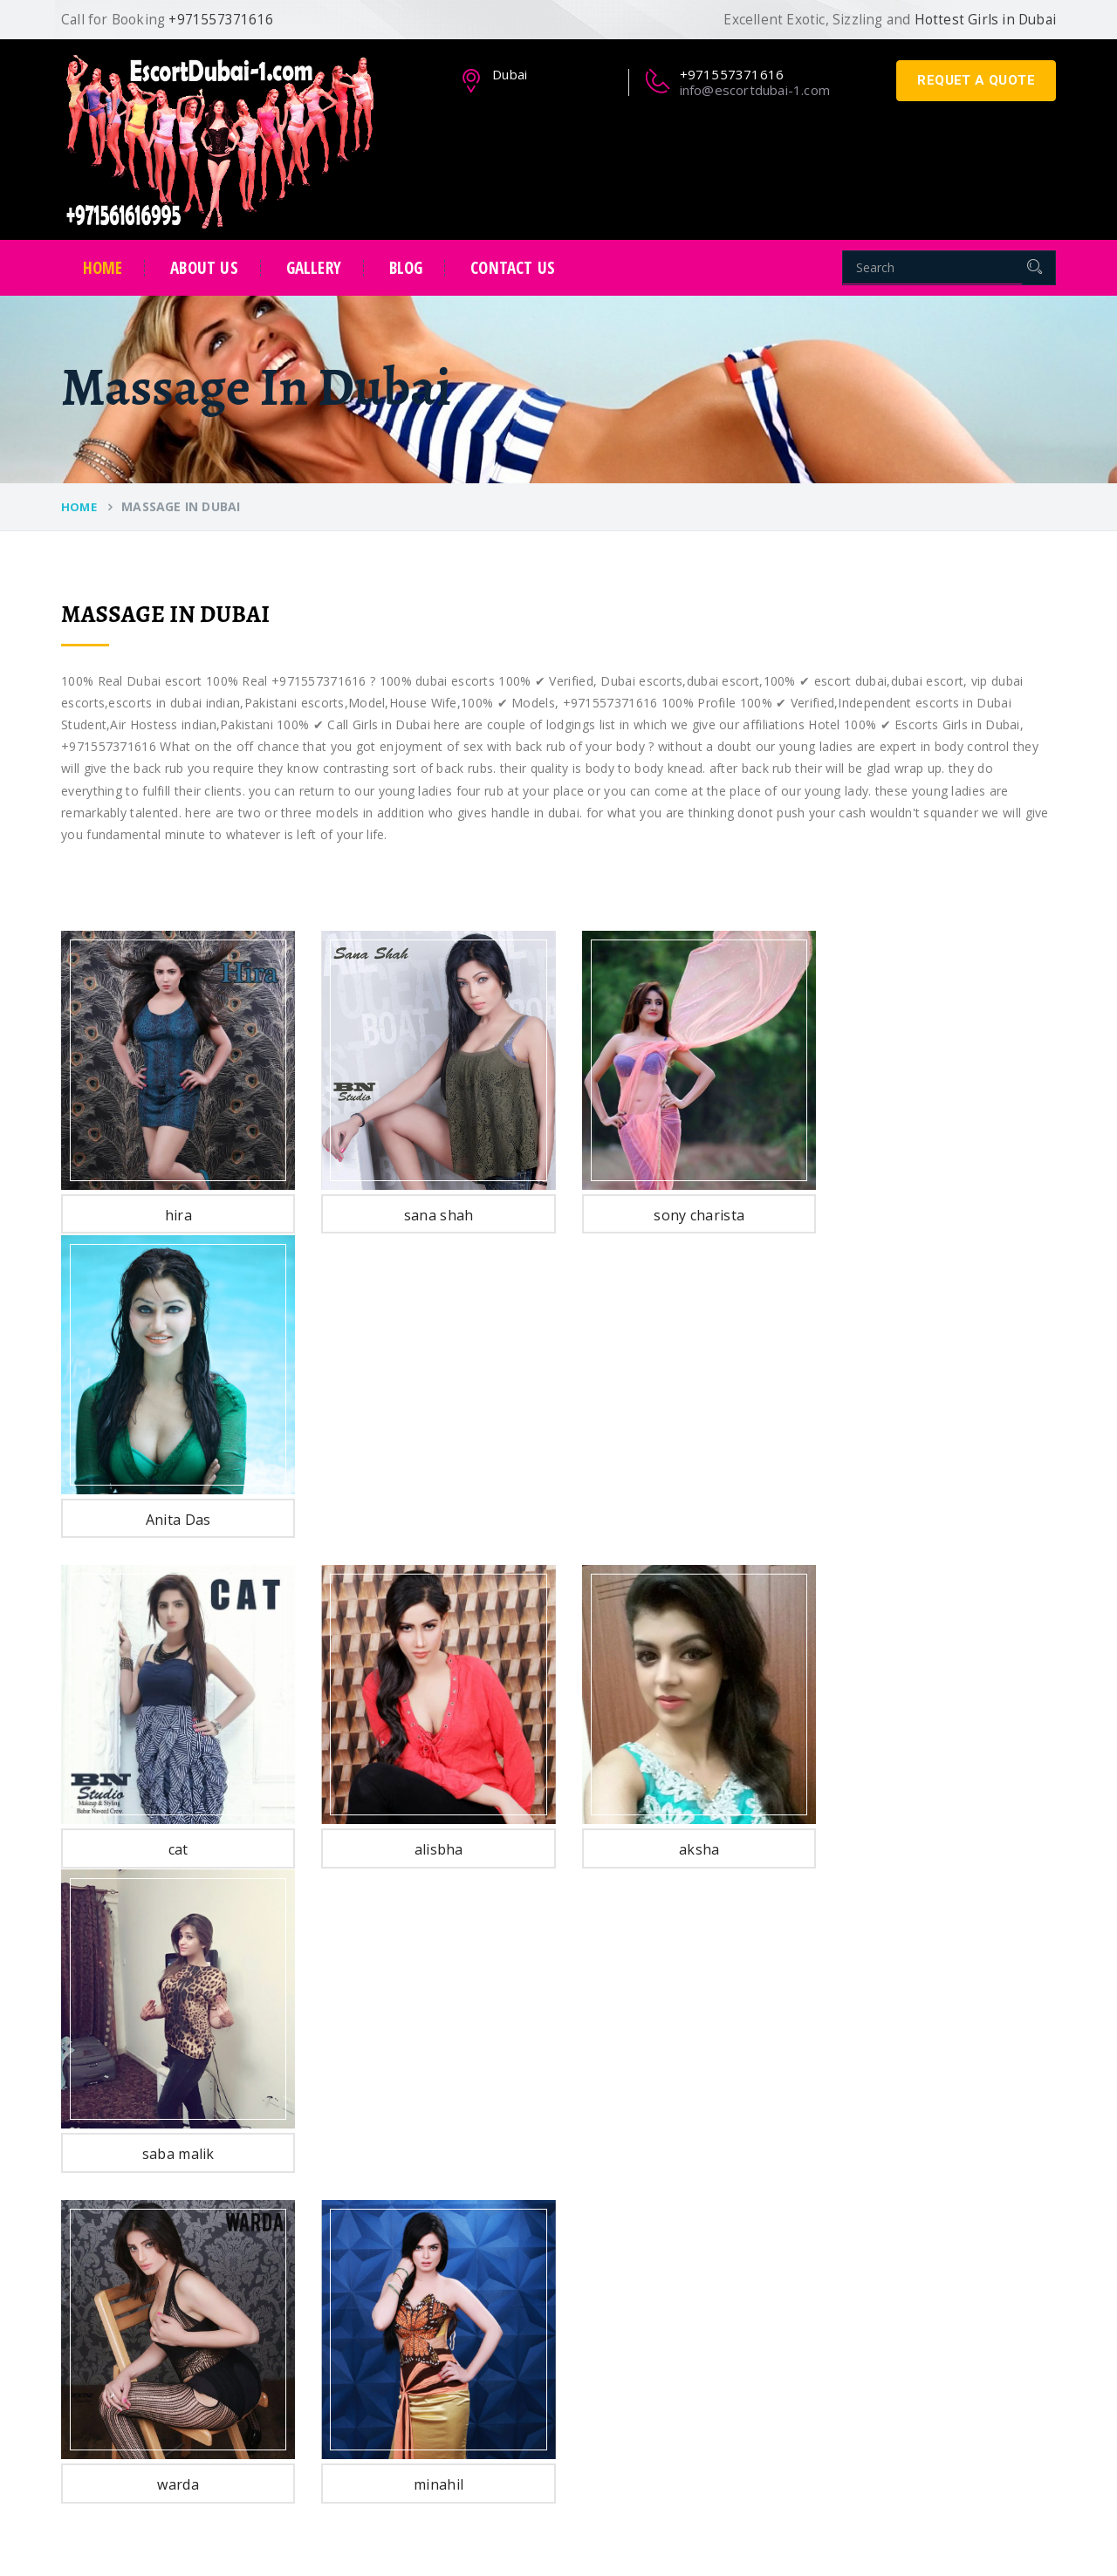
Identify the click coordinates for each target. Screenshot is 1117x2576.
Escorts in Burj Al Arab (681, 2123)
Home (103, 268)
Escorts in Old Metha (677, 2363)
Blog (406, 268)
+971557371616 (897, 2157)
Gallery (313, 268)
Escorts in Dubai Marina (686, 2283)
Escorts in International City (696, 2323)
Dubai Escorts (452, 2123)
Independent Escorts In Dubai (498, 2283)
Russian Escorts (458, 2223)
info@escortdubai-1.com (755, 90)
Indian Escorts (453, 2143)
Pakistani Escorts (461, 2163)
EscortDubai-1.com (189, 2536)
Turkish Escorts (456, 2243)
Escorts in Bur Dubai (676, 2203)
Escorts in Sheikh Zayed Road (702, 2243)
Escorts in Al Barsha (674, 2303)
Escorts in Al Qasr (668, 2163)
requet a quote (976, 80)
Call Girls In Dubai (463, 2263)
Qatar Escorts (452, 2343)
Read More (98, 2335)
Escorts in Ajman (665, 2444)
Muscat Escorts (457, 2323)
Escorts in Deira (662, 2223)
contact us (512, 268)
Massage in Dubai (668, 2403)
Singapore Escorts (464, 2383)
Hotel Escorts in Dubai (681, 2383)
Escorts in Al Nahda (673, 2143)
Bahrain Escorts (458, 2363)
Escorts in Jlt (652, 2183)
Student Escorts (458, 2183)
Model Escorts (454, 2203)
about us (204, 268)
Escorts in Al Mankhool (683, 2343)
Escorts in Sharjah (669, 2423)
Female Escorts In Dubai (483, 2303)
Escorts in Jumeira (669, 2263)
